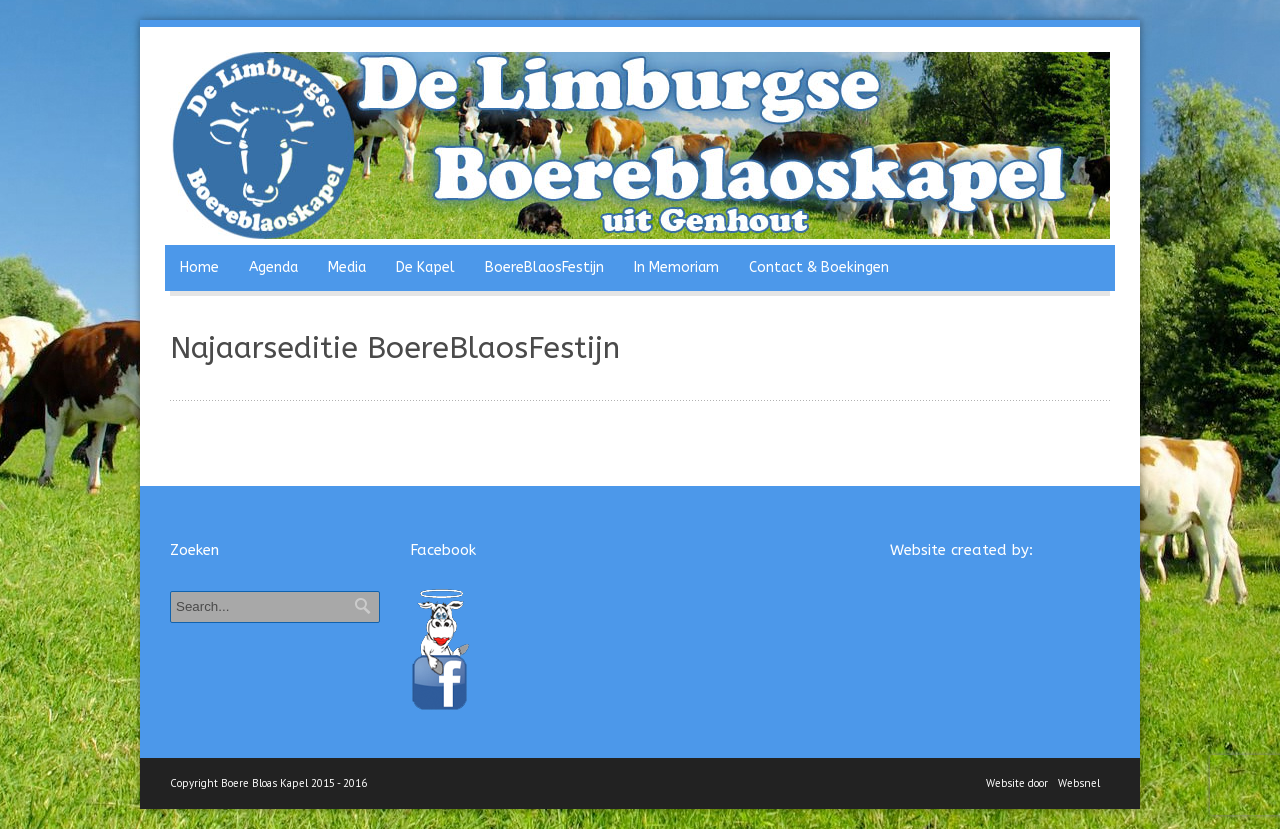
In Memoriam (676, 267)
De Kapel (425, 267)
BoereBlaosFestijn (544, 267)
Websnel (1079, 783)
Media (347, 267)
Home (199, 267)
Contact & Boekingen (819, 267)
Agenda (273, 267)
